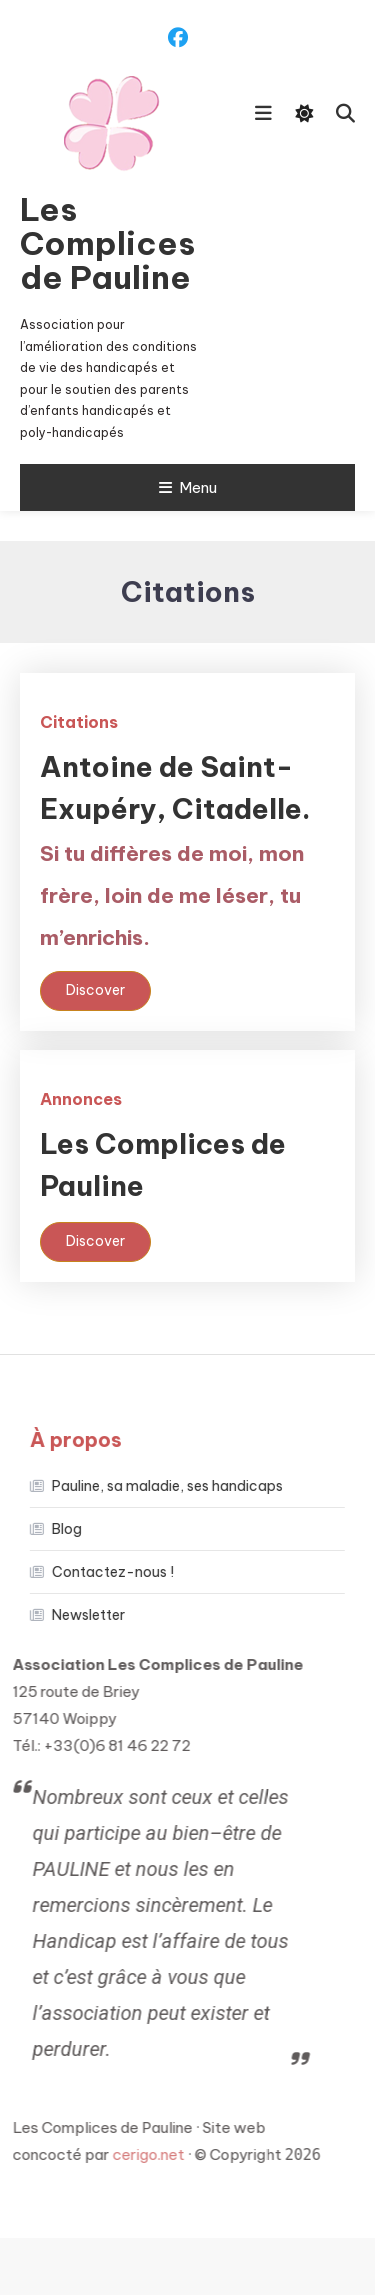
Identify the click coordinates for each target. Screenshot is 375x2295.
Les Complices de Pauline (107, 243)
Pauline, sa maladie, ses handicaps (152, 1486)
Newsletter (73, 1615)
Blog (52, 1529)
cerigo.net (122, 2154)
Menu (188, 487)
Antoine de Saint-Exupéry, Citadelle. (175, 850)
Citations (79, 722)
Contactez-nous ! (98, 1572)
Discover (95, 990)
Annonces (81, 1099)
